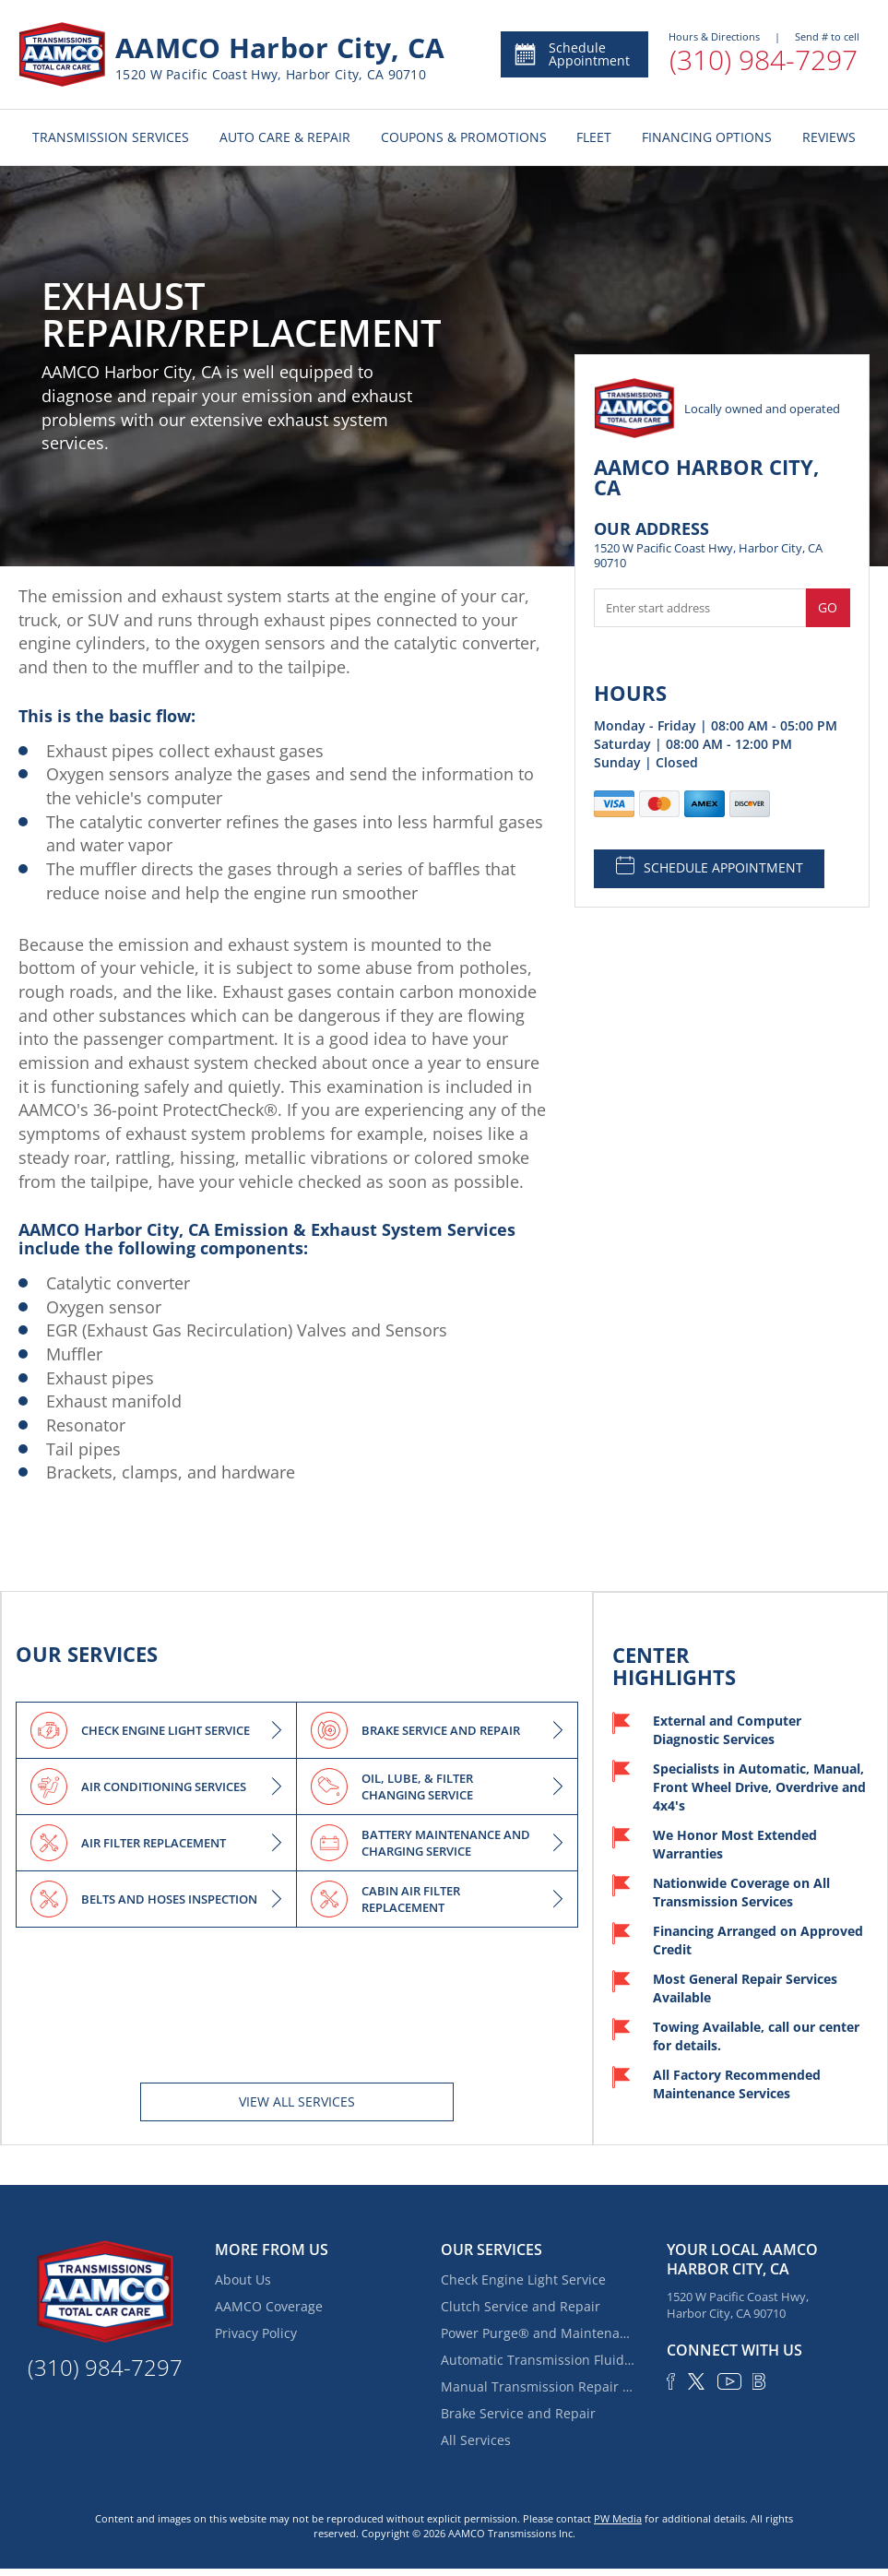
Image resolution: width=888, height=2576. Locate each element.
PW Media (618, 2518)
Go (827, 607)
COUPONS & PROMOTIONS (464, 137)
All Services (476, 2440)
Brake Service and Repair (518, 2413)
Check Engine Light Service (523, 2279)
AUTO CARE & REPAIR (284, 137)
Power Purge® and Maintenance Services (537, 2333)
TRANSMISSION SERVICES (110, 137)
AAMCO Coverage (269, 2306)
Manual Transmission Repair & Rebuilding (537, 2386)
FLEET (593, 137)
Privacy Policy (256, 2333)
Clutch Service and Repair (520, 2306)
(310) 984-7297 (763, 59)
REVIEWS (829, 137)
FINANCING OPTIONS (707, 137)
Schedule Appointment (571, 54)
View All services (297, 2101)
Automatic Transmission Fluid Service (537, 2359)
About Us (243, 2279)
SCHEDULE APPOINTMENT (709, 866)
